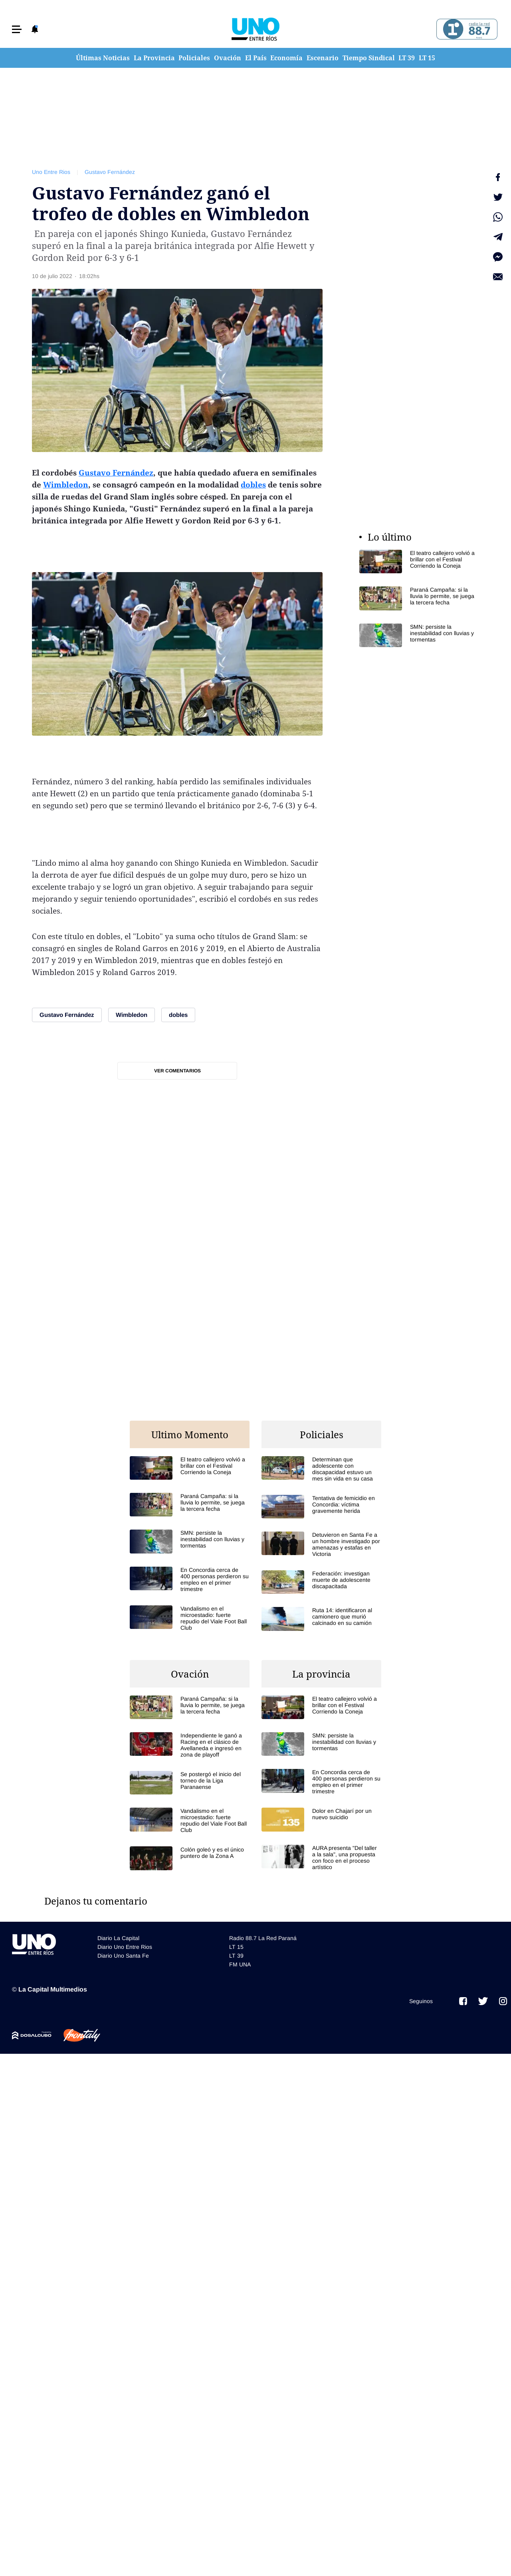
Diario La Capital (118, 1938)
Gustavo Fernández (110, 172)
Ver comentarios (177, 1071)
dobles (253, 485)
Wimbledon (65, 485)
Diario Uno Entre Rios (124, 1947)
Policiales (194, 58)
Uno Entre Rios (51, 172)
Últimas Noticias (103, 58)
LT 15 (427, 58)
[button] (17, 29)
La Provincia (154, 58)
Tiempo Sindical (369, 58)
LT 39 (406, 58)
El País (256, 58)
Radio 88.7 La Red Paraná (263, 1938)
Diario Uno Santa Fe (123, 1955)
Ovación (227, 58)
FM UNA (240, 1964)
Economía (286, 58)
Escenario (323, 58)
